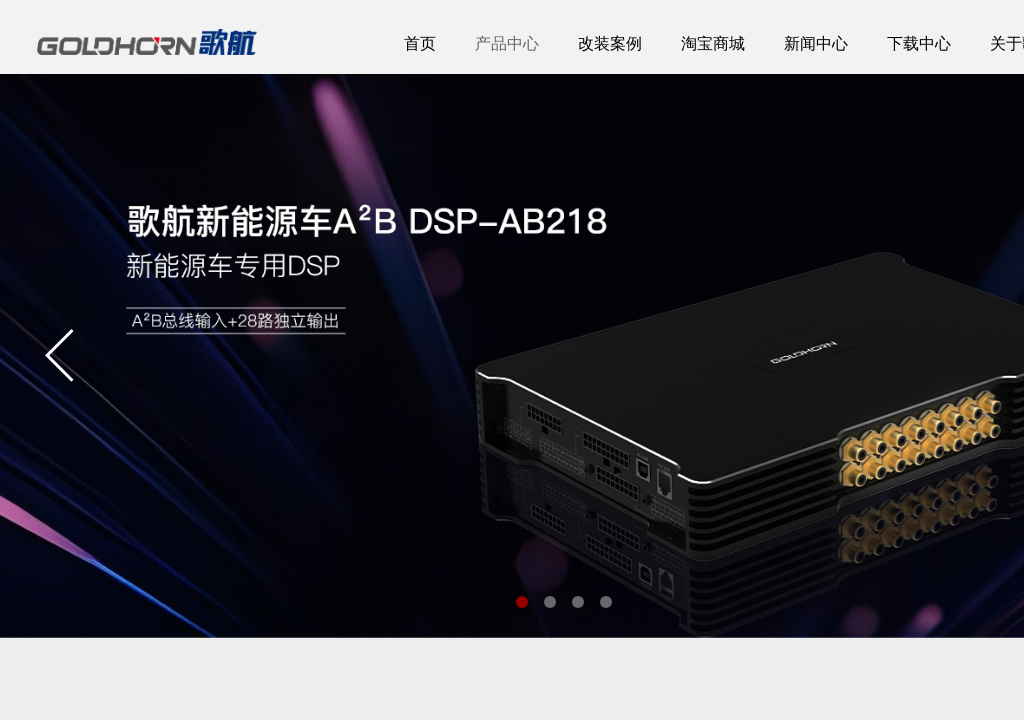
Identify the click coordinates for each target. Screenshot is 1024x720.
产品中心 (507, 43)
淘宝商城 (713, 43)
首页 (420, 43)
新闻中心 (816, 43)
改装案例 (610, 43)
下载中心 (919, 43)
